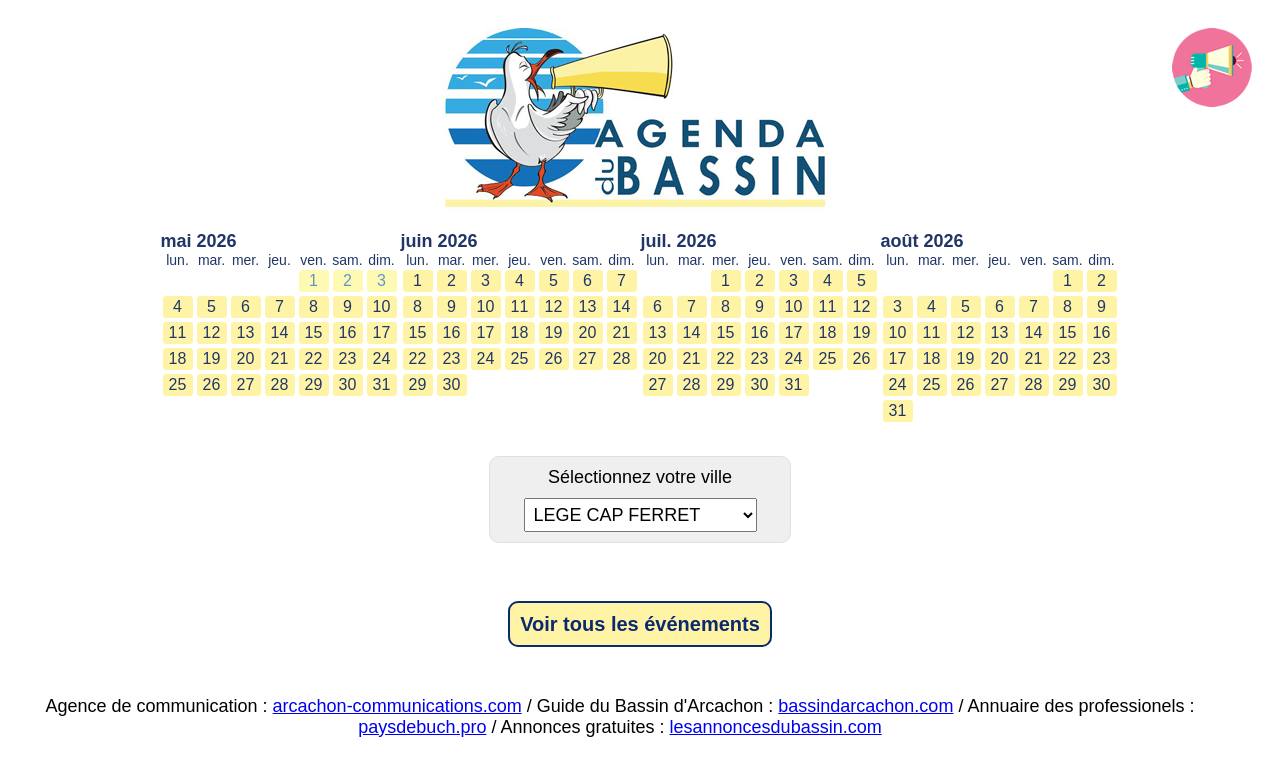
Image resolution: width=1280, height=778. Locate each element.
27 (246, 384)
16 (348, 332)
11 (178, 332)
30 (348, 384)
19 (212, 358)
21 (280, 358)
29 (314, 384)
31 (382, 384)
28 (280, 384)
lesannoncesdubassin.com (776, 727)
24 (382, 358)
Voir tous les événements (640, 624)
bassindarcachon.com (865, 706)
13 (246, 332)
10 (382, 306)
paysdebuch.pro (422, 727)
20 (246, 358)
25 (178, 384)
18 (178, 358)
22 (314, 358)
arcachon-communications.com (397, 706)
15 (314, 332)
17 (382, 332)
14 (280, 332)
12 (212, 332)
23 (348, 358)
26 (212, 384)
